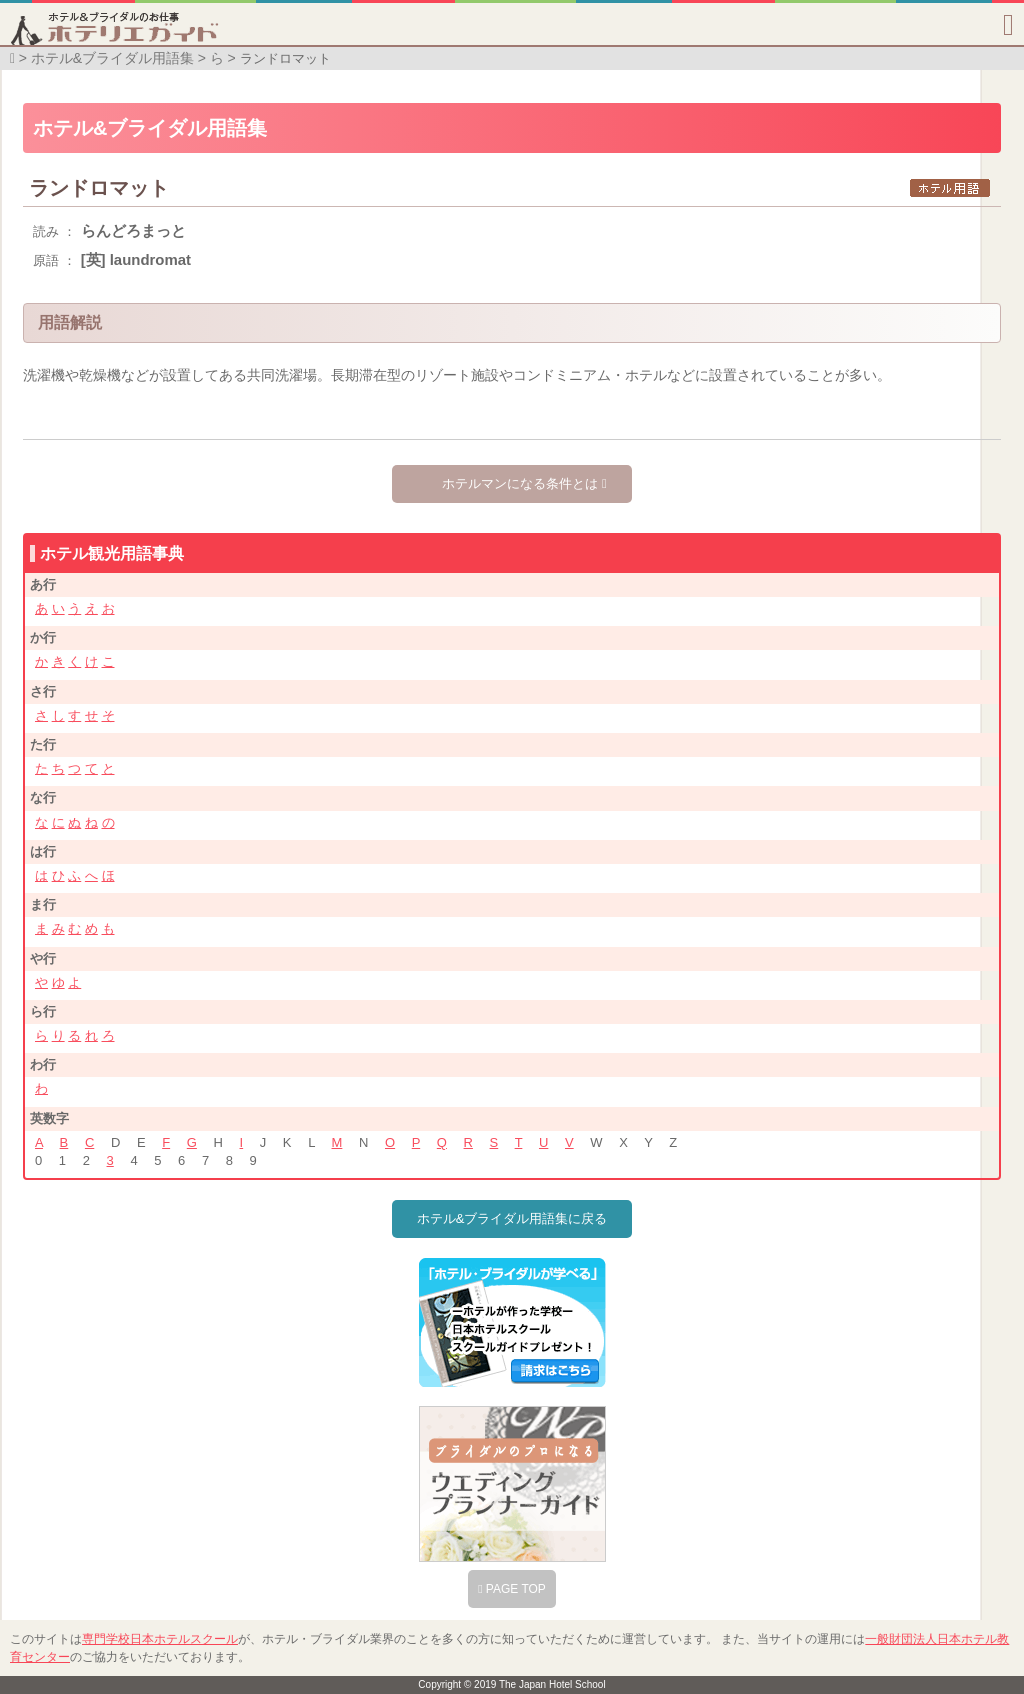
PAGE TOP (512, 1589)
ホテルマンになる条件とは (524, 483)
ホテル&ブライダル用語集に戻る (512, 1218)
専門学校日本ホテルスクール (160, 1639)
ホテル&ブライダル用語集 (112, 58)
